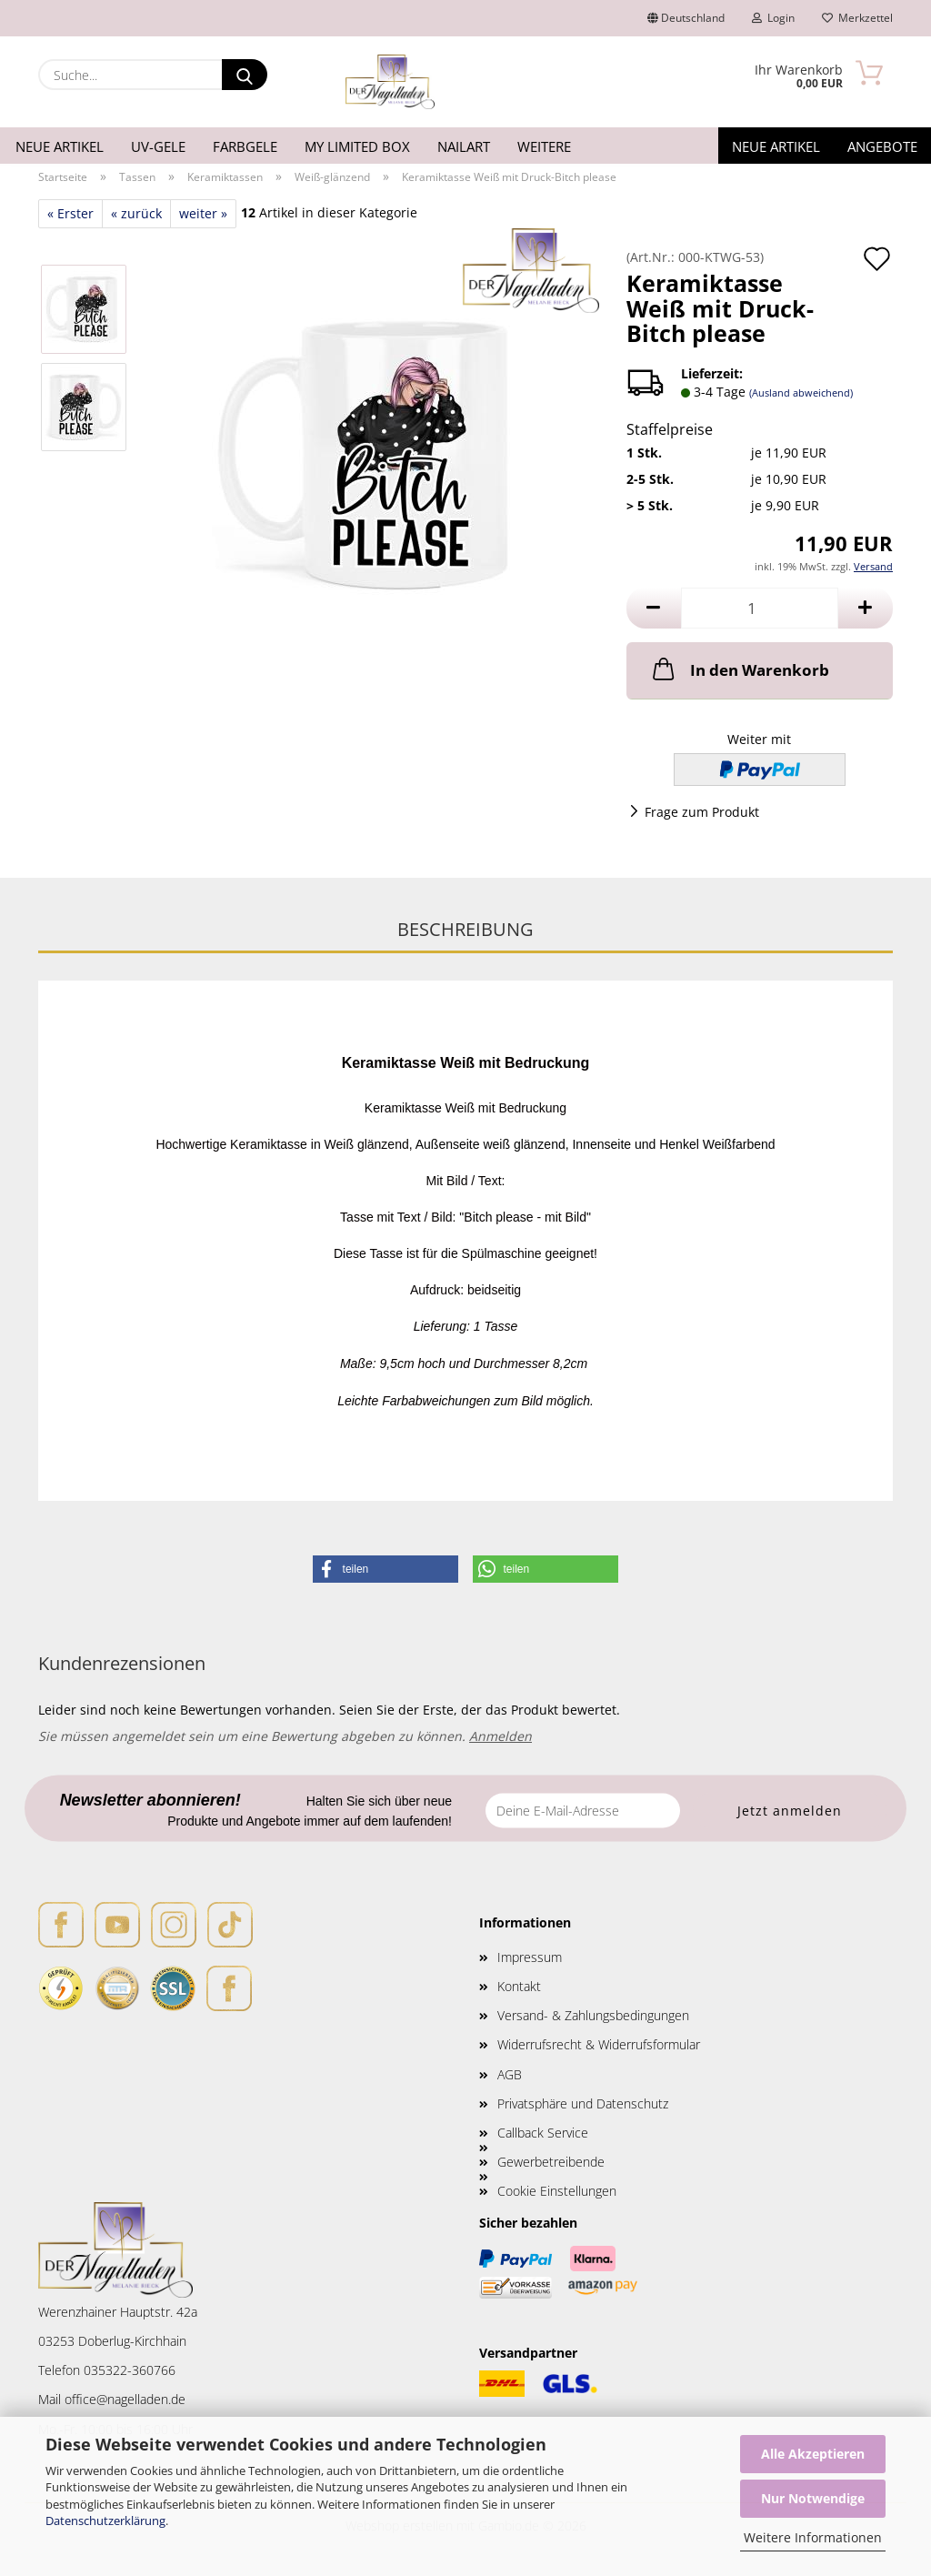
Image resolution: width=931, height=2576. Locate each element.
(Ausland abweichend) (801, 392)
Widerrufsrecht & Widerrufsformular (598, 2044)
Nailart (463, 146)
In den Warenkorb (739, 668)
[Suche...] (244, 74)
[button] (653, 608)
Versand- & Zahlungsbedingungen (593, 2015)
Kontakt (519, 1986)
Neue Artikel (59, 146)
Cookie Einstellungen (556, 2190)
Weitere (544, 146)
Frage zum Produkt (702, 811)
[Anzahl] (759, 608)
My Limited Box (357, 146)
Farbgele (245, 146)
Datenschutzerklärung (105, 2520)
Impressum (529, 1957)
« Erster (70, 213)
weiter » (203, 213)
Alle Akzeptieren (813, 2453)
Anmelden (500, 1736)
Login (773, 17)
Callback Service (542, 2132)
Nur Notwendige (813, 2498)
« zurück (136, 213)
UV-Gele (158, 146)
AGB (509, 2074)
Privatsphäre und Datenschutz (582, 2103)
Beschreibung (465, 929)
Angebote (882, 146)
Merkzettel (857, 17)
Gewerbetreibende (551, 2161)
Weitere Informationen (813, 2537)
